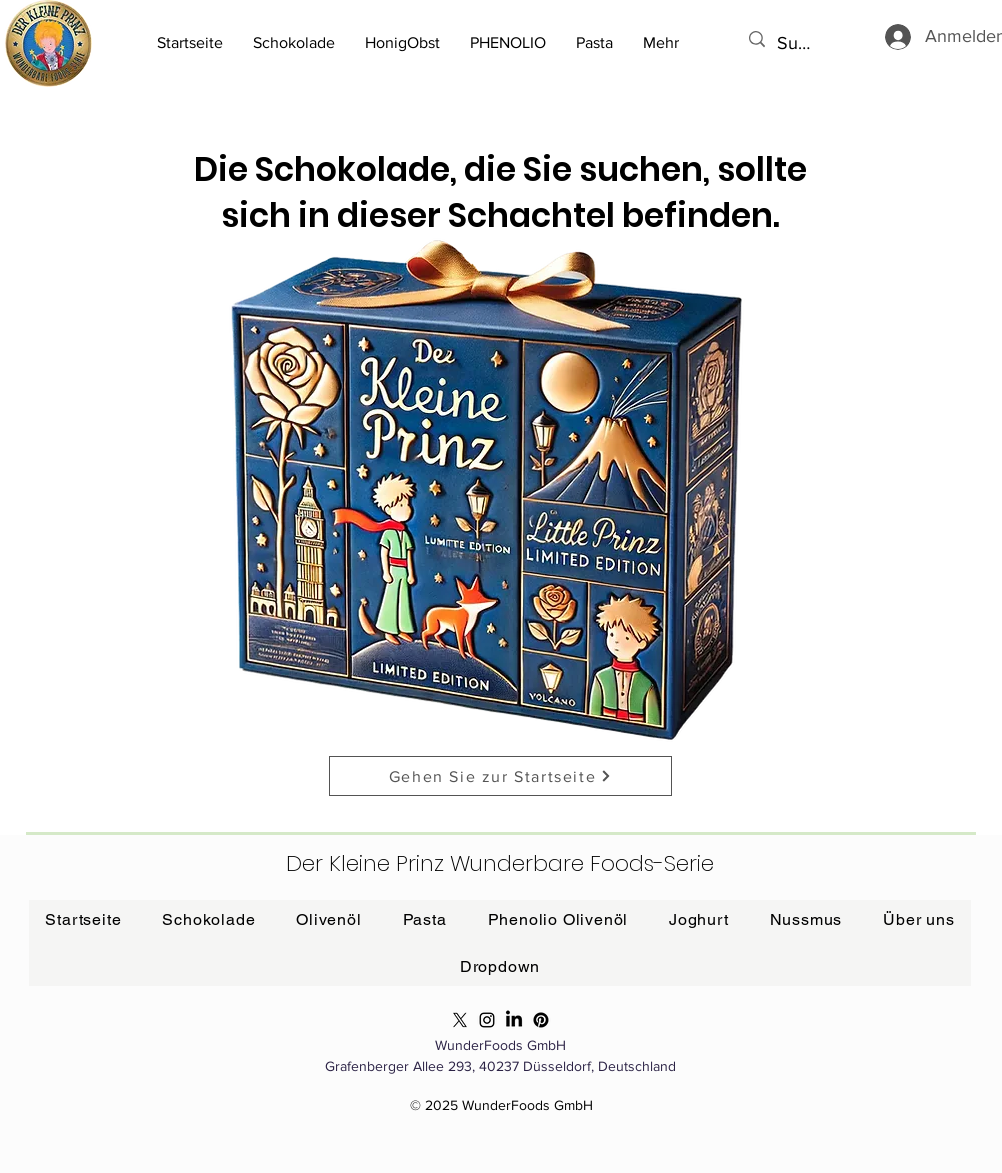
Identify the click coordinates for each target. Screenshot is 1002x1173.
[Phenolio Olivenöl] (487, 1020)
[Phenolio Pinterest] (541, 1020)
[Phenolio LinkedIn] (514, 1020)
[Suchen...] (796, 43)
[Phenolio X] (460, 1020)
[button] (594, 43)
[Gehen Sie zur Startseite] (500, 776)
